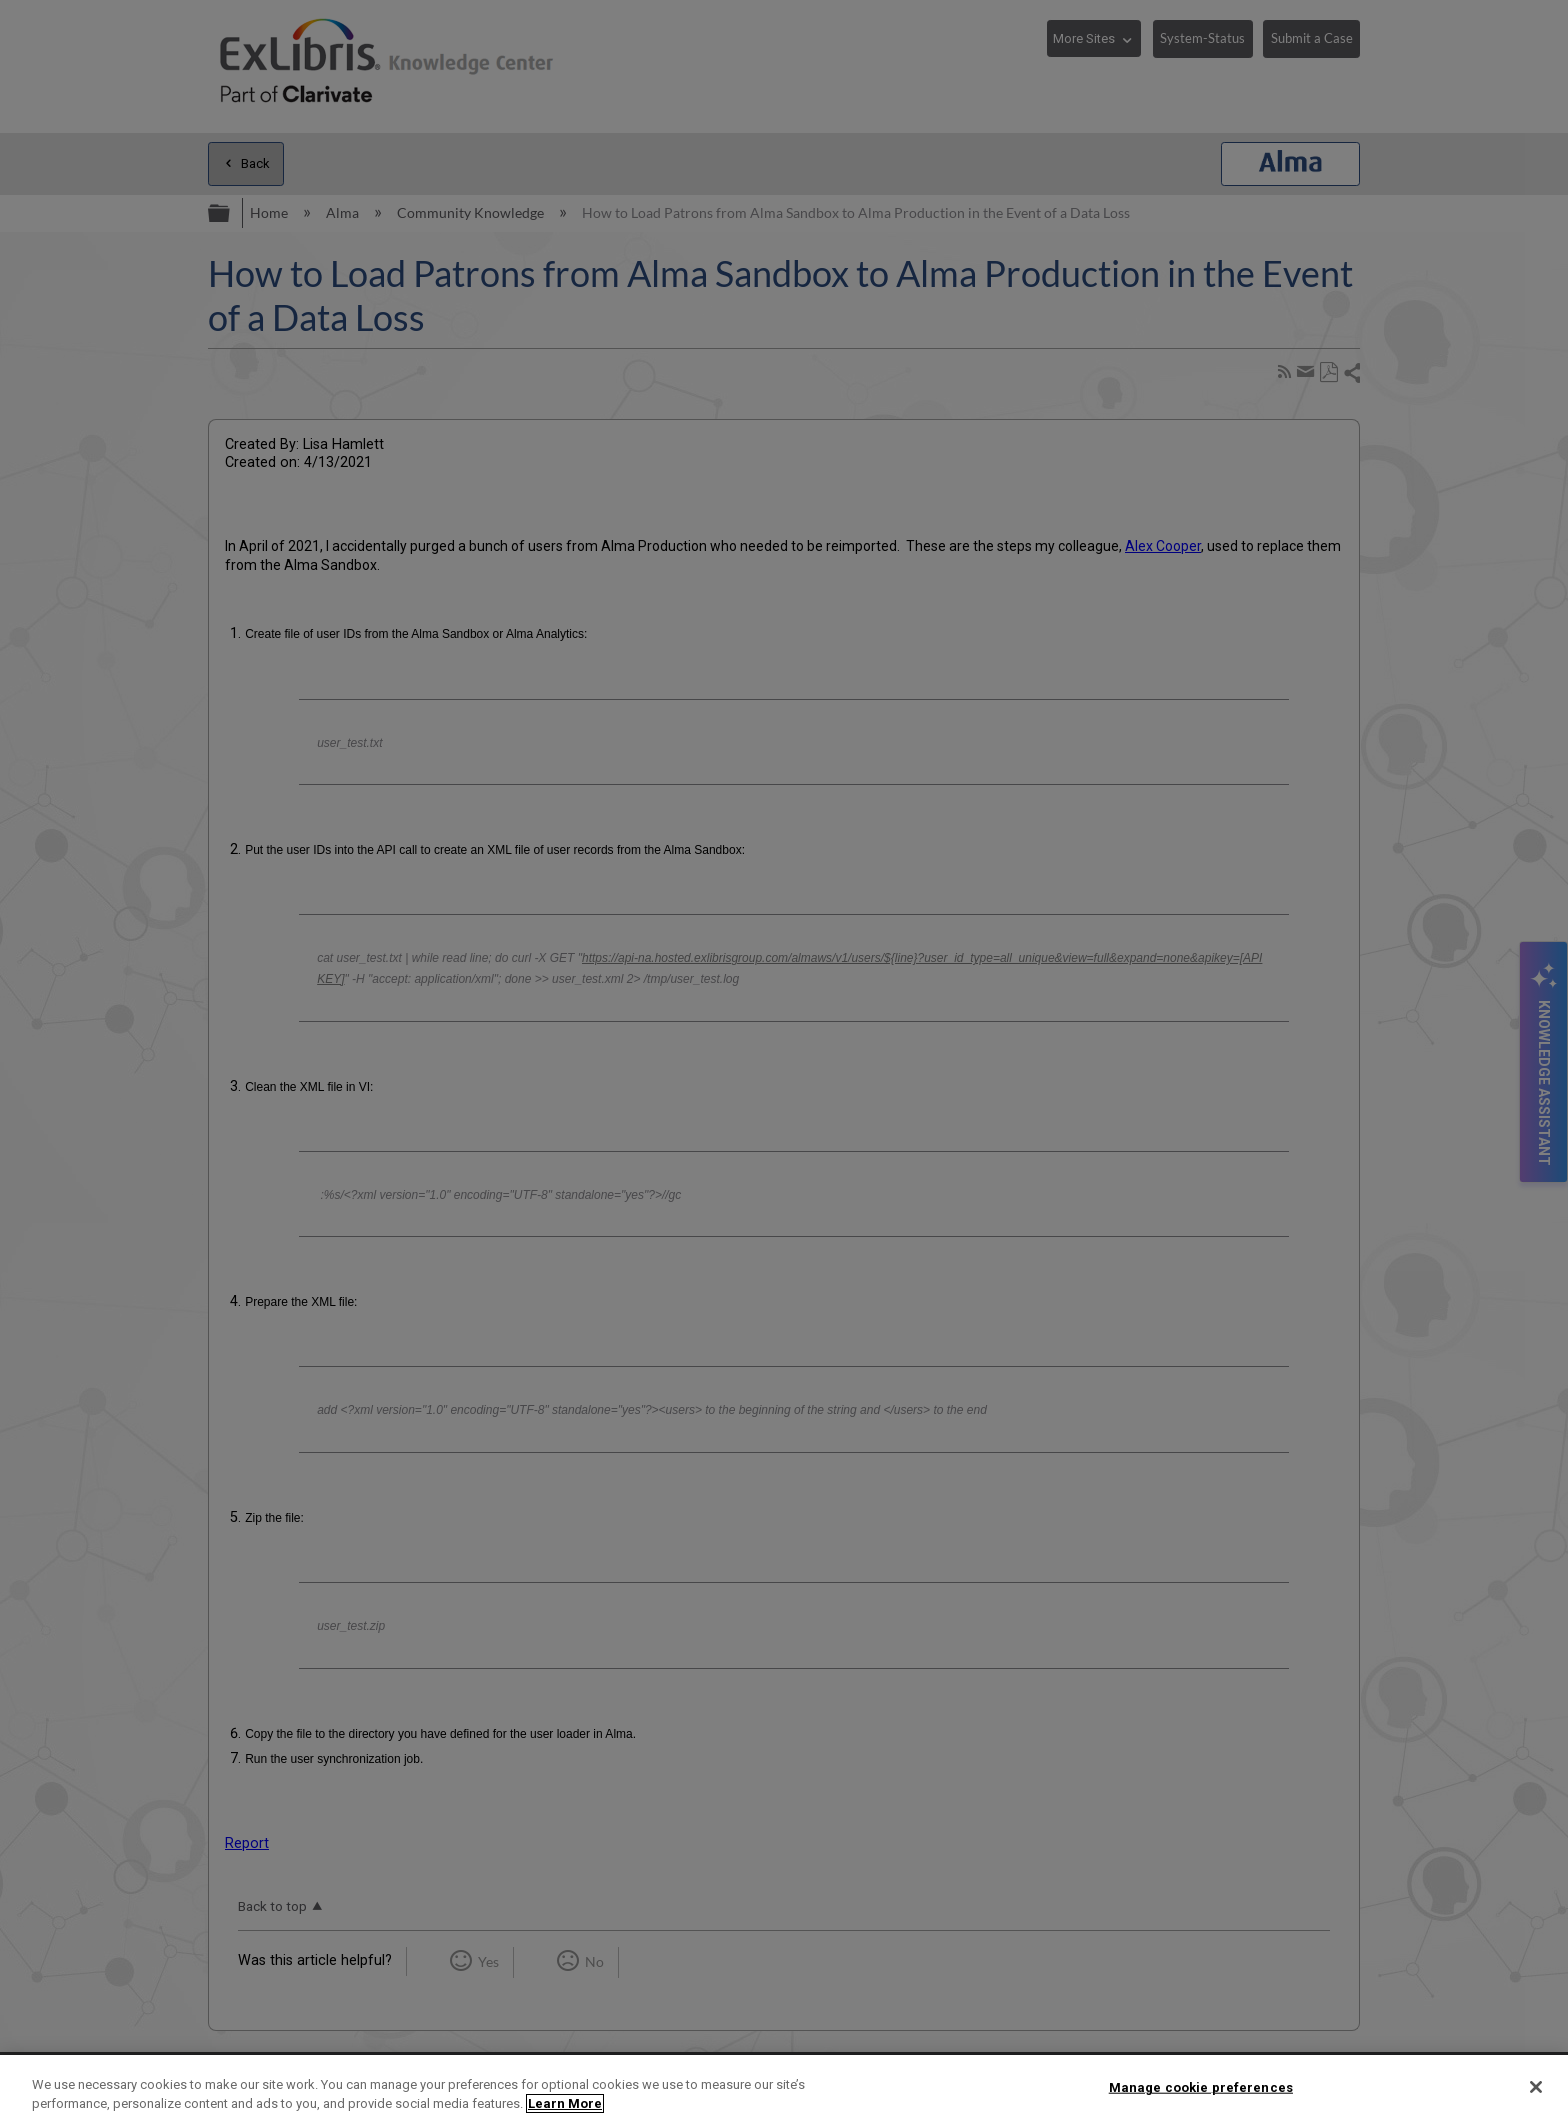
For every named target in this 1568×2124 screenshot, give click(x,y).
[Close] (1536, 2087)
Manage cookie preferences (1201, 2087)
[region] (784, 2089)
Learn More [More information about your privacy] (565, 2103)
